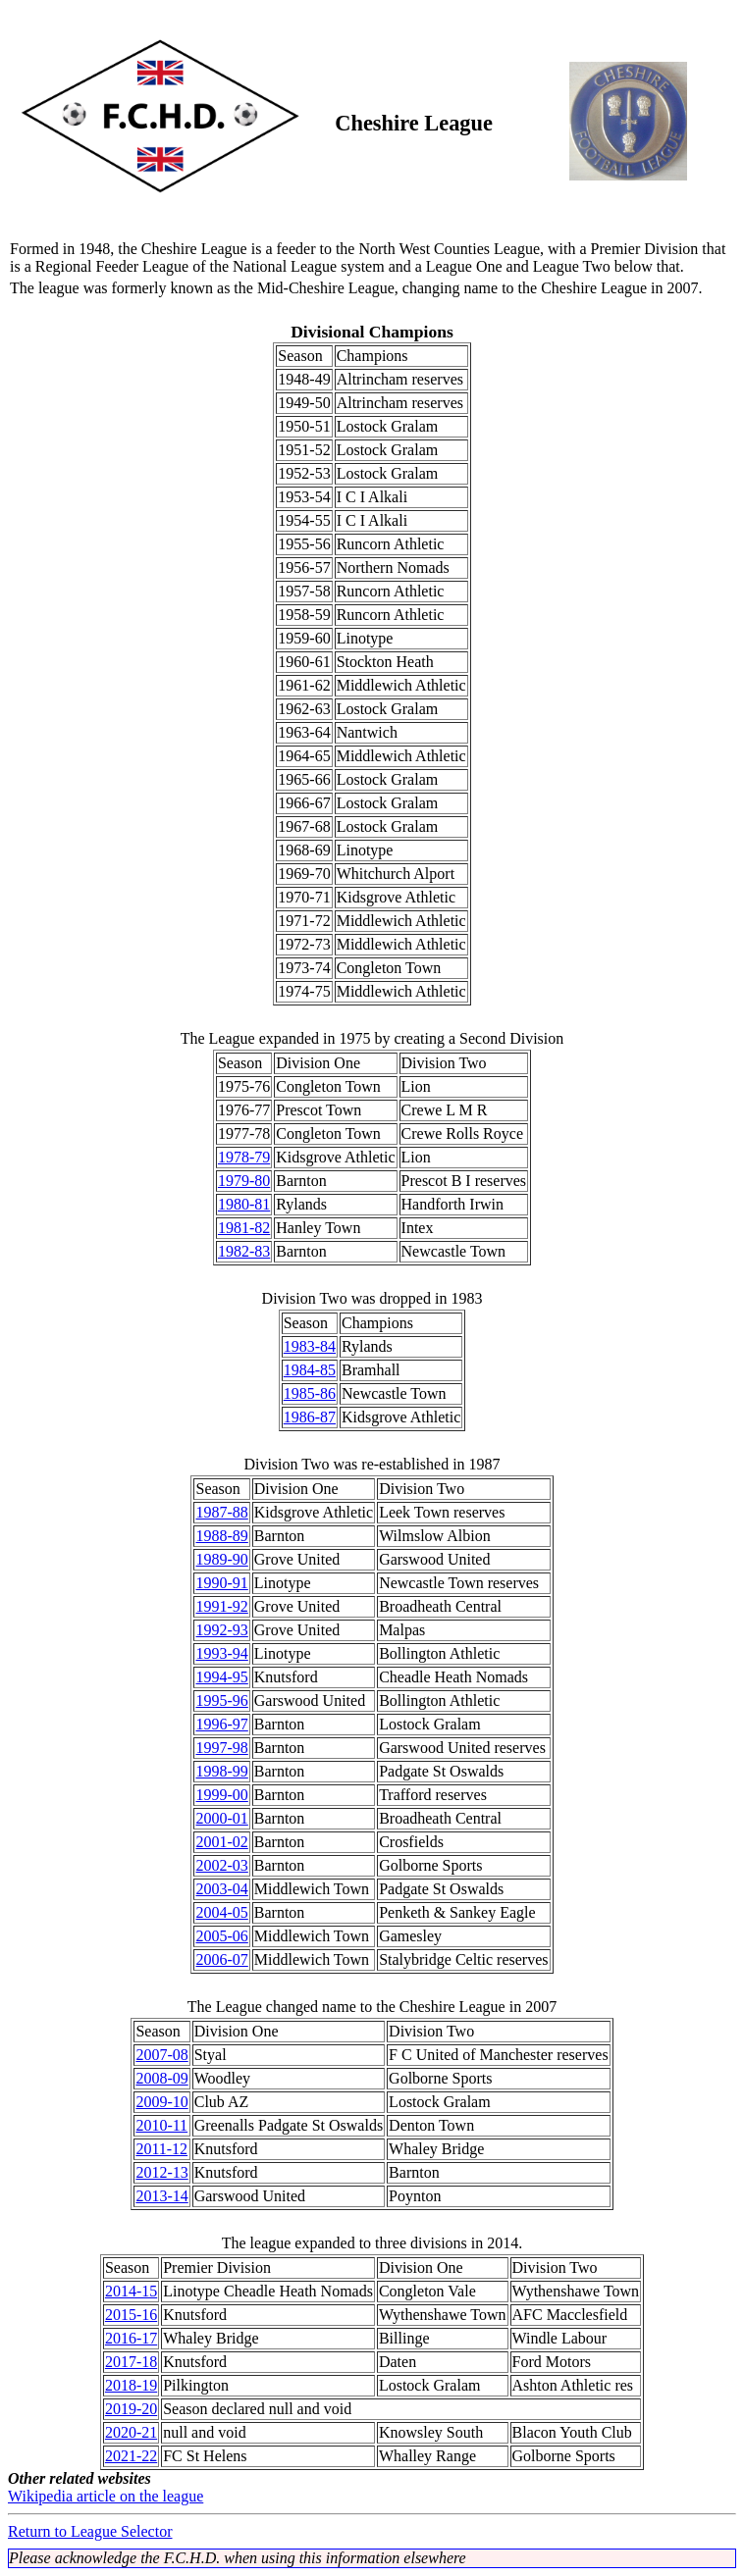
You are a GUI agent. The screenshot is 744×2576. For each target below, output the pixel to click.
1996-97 (221, 1724)
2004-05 (221, 1912)
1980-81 (244, 1204)
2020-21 (131, 2432)
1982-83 (244, 1251)
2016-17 (131, 2338)
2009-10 (161, 2101)
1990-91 (221, 1582)
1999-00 (221, 1794)
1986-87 (310, 1417)
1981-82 (244, 1227)
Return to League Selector (90, 2531)
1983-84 (310, 1346)
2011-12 (161, 2148)
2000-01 (221, 1818)
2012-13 (161, 2172)
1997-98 (221, 1747)
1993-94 (221, 1653)
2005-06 (221, 1936)
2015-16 (131, 2314)
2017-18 (131, 2361)
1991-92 (221, 1606)
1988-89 (221, 1535)
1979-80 (244, 1180)
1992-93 (221, 1630)
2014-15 (131, 2291)
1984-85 (310, 1370)
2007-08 (161, 2054)
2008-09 (161, 2078)
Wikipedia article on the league (105, 2496)
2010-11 (161, 2125)
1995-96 (221, 1700)
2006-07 (221, 1959)
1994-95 (221, 1677)
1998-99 (221, 1771)
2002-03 (221, 1865)
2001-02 (221, 1841)
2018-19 (131, 2385)
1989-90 (221, 1559)
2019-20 (131, 2408)
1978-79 (244, 1157)
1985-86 (310, 1393)
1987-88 (221, 1512)
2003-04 (221, 1888)
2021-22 (131, 2455)
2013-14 (161, 2196)
